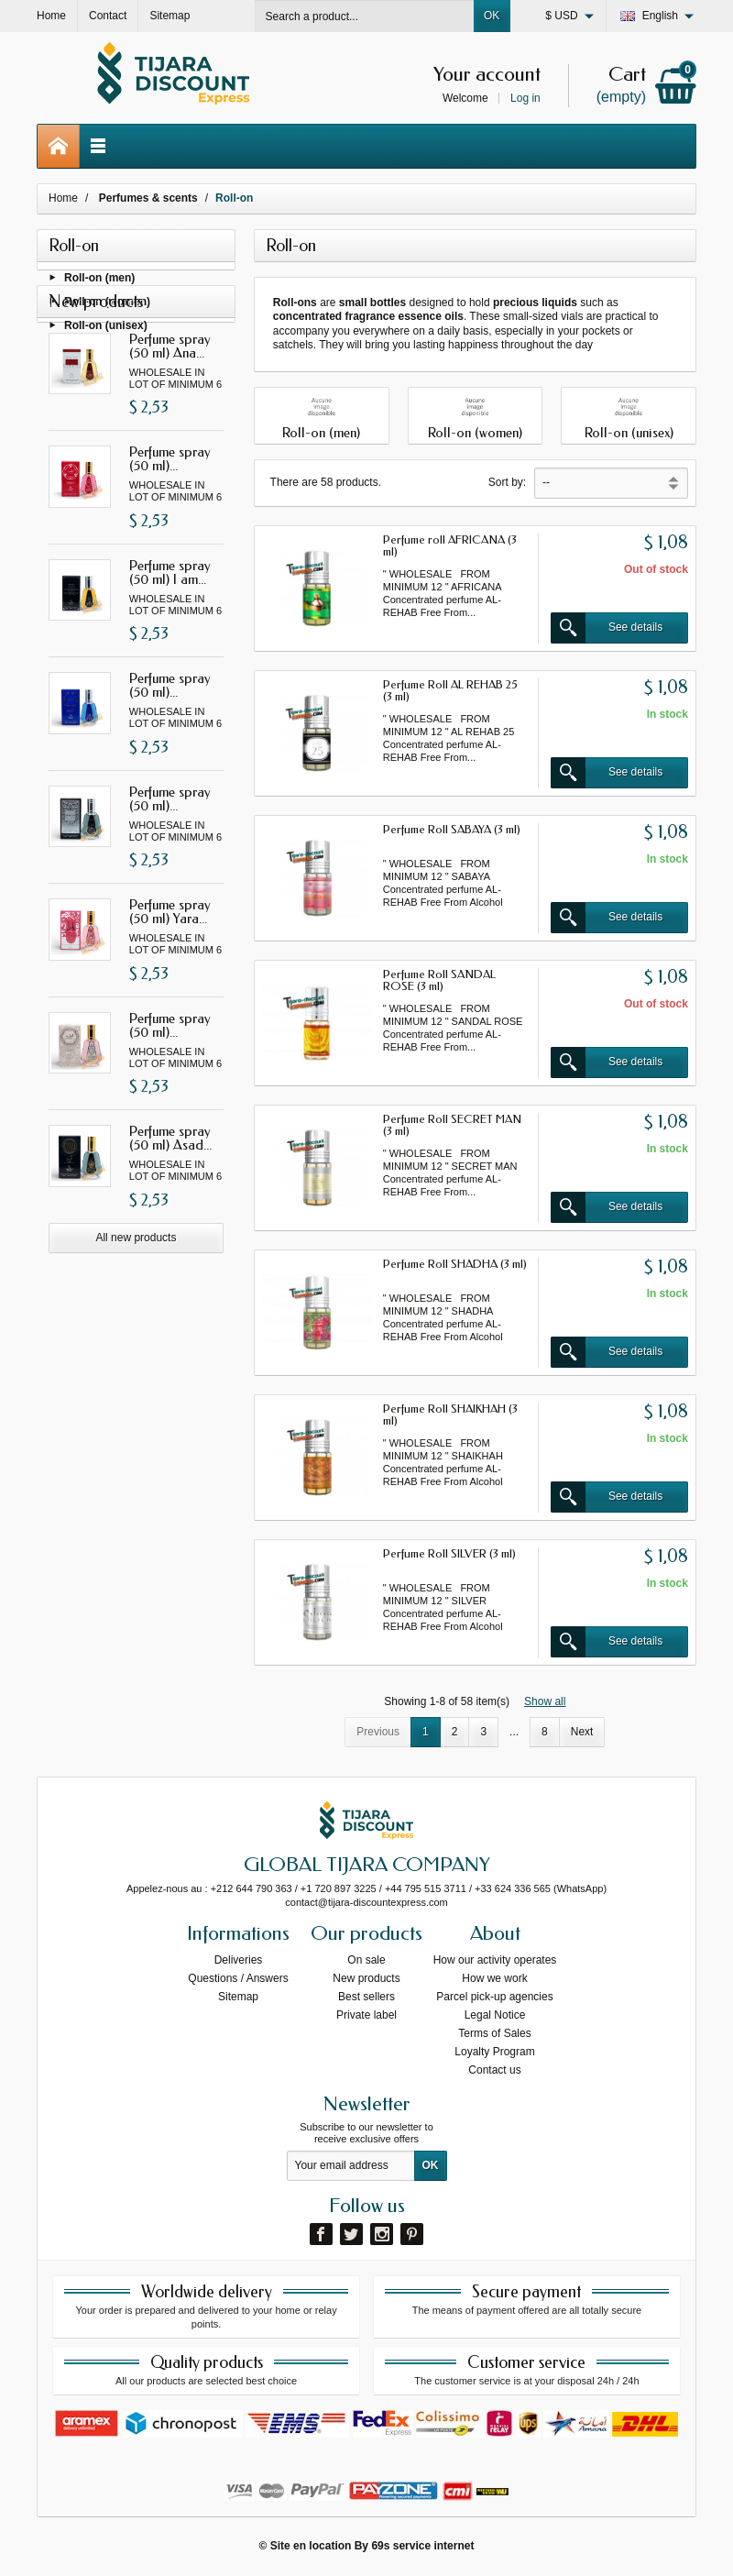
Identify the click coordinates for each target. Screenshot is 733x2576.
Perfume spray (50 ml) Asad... (170, 1217)
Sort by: (507, 482)
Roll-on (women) (107, 304)
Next (582, 1731)
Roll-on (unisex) (106, 329)
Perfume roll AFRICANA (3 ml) (450, 545)
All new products (135, 1315)
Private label (366, 2015)
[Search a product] (365, 16)
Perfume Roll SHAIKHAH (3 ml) (450, 1414)
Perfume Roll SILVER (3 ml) (449, 1553)
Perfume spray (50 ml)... (170, 538)
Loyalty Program (494, 2051)
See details (606, 628)
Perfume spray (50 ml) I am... (170, 650)
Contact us (494, 2070)
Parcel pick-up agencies (494, 1996)
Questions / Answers (238, 1978)
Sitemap (238, 1996)
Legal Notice (495, 2015)
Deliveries (238, 1960)
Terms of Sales (494, 2033)
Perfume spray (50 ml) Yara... (170, 990)
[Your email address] (351, 2166)
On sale (366, 1960)
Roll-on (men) (99, 280)
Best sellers (366, 1996)
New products (366, 1978)
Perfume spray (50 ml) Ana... (170, 424)
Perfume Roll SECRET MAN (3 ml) (452, 1125)
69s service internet (422, 2545)
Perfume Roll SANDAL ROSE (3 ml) (439, 980)
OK (491, 15)
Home (63, 198)
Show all (544, 1701)
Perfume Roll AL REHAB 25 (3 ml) (450, 690)
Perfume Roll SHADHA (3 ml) (455, 1264)
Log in (525, 98)
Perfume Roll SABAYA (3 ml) (451, 829)
